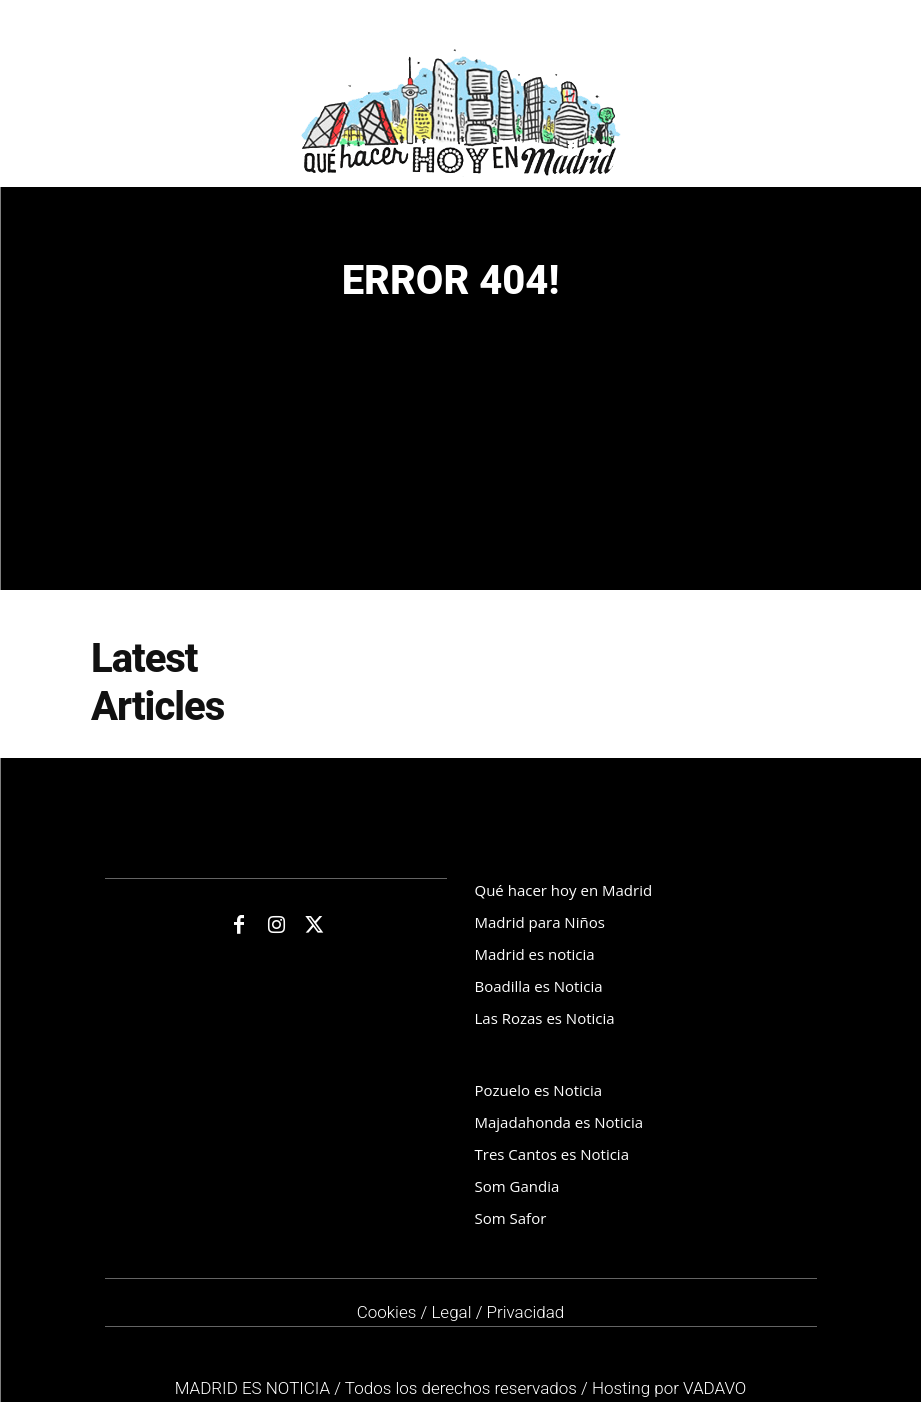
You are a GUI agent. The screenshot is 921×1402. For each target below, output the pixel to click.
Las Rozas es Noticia (545, 1018)
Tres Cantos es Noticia (552, 1154)
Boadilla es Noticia (539, 986)
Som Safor (511, 1218)
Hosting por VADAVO (669, 1388)
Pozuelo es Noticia (539, 1090)
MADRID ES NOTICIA (255, 1388)
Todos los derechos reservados (463, 1388)
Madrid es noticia (535, 954)
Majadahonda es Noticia (559, 1122)
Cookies (387, 1312)
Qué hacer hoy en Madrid (564, 890)
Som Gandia (517, 1186)
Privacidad (526, 1312)
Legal (451, 1312)
